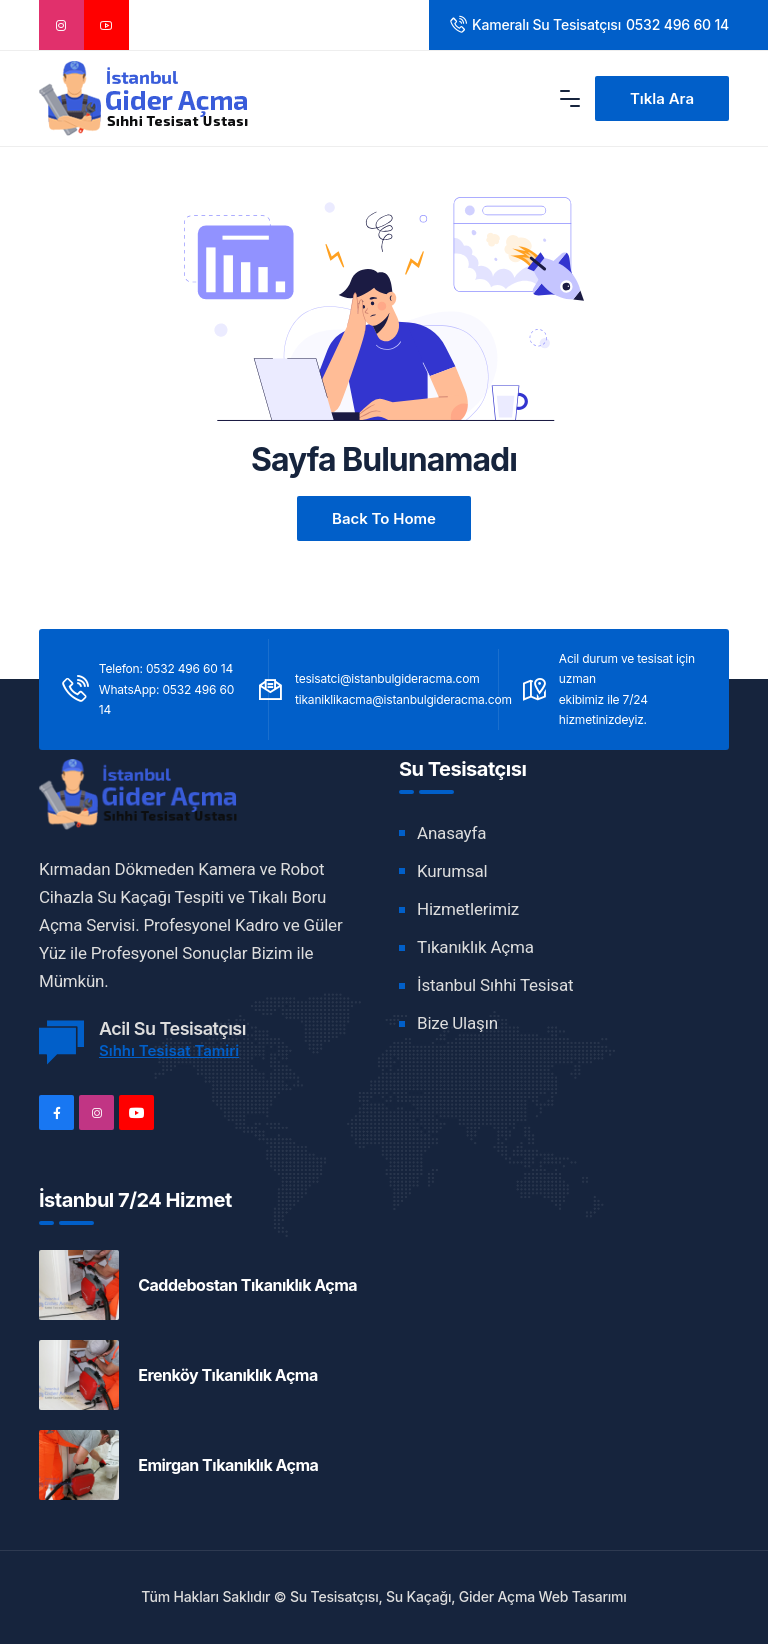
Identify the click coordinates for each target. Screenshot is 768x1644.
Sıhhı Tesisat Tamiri (169, 1050)
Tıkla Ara (662, 98)
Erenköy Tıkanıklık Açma (228, 1375)
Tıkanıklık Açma (475, 947)
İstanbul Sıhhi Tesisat (495, 985)
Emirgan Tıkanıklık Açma (228, 1465)
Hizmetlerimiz (468, 909)
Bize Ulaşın (457, 1023)
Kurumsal (452, 871)
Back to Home (384, 518)
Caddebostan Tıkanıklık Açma (247, 1285)
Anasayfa (451, 833)
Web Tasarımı (583, 1596)
